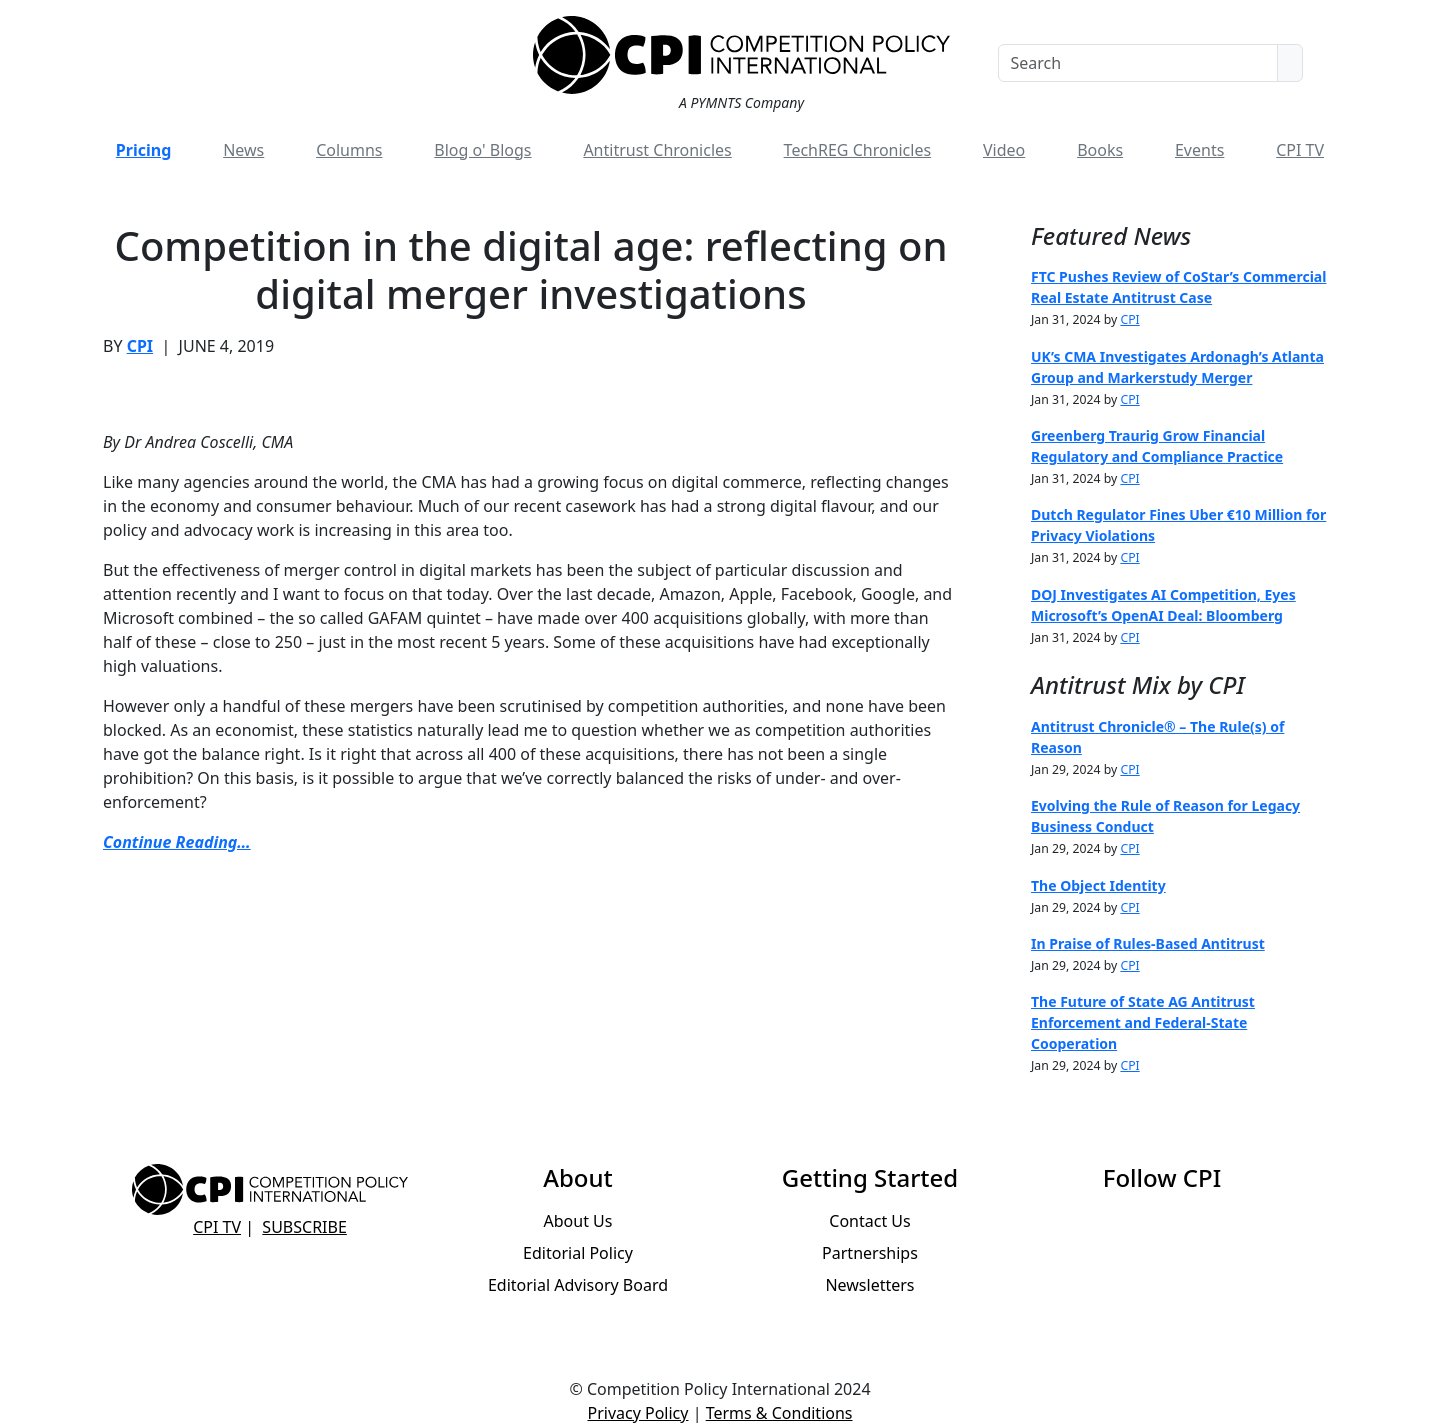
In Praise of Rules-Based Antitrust (1148, 943)
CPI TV (1300, 150)
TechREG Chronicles (858, 150)
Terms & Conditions (779, 1413)
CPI (140, 346)
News (243, 150)
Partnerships (870, 1253)
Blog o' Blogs (482, 150)
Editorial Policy (578, 1253)
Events (1199, 150)
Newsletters (869, 1285)
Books (1100, 150)
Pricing (143, 150)
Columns (349, 150)
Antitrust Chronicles (657, 150)
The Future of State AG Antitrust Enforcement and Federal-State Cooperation (1143, 1022)
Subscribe (304, 1227)
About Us (578, 1221)
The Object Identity (1098, 885)
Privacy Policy (637, 1413)
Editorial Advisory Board (578, 1285)
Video (1004, 150)
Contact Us (869, 1221)
